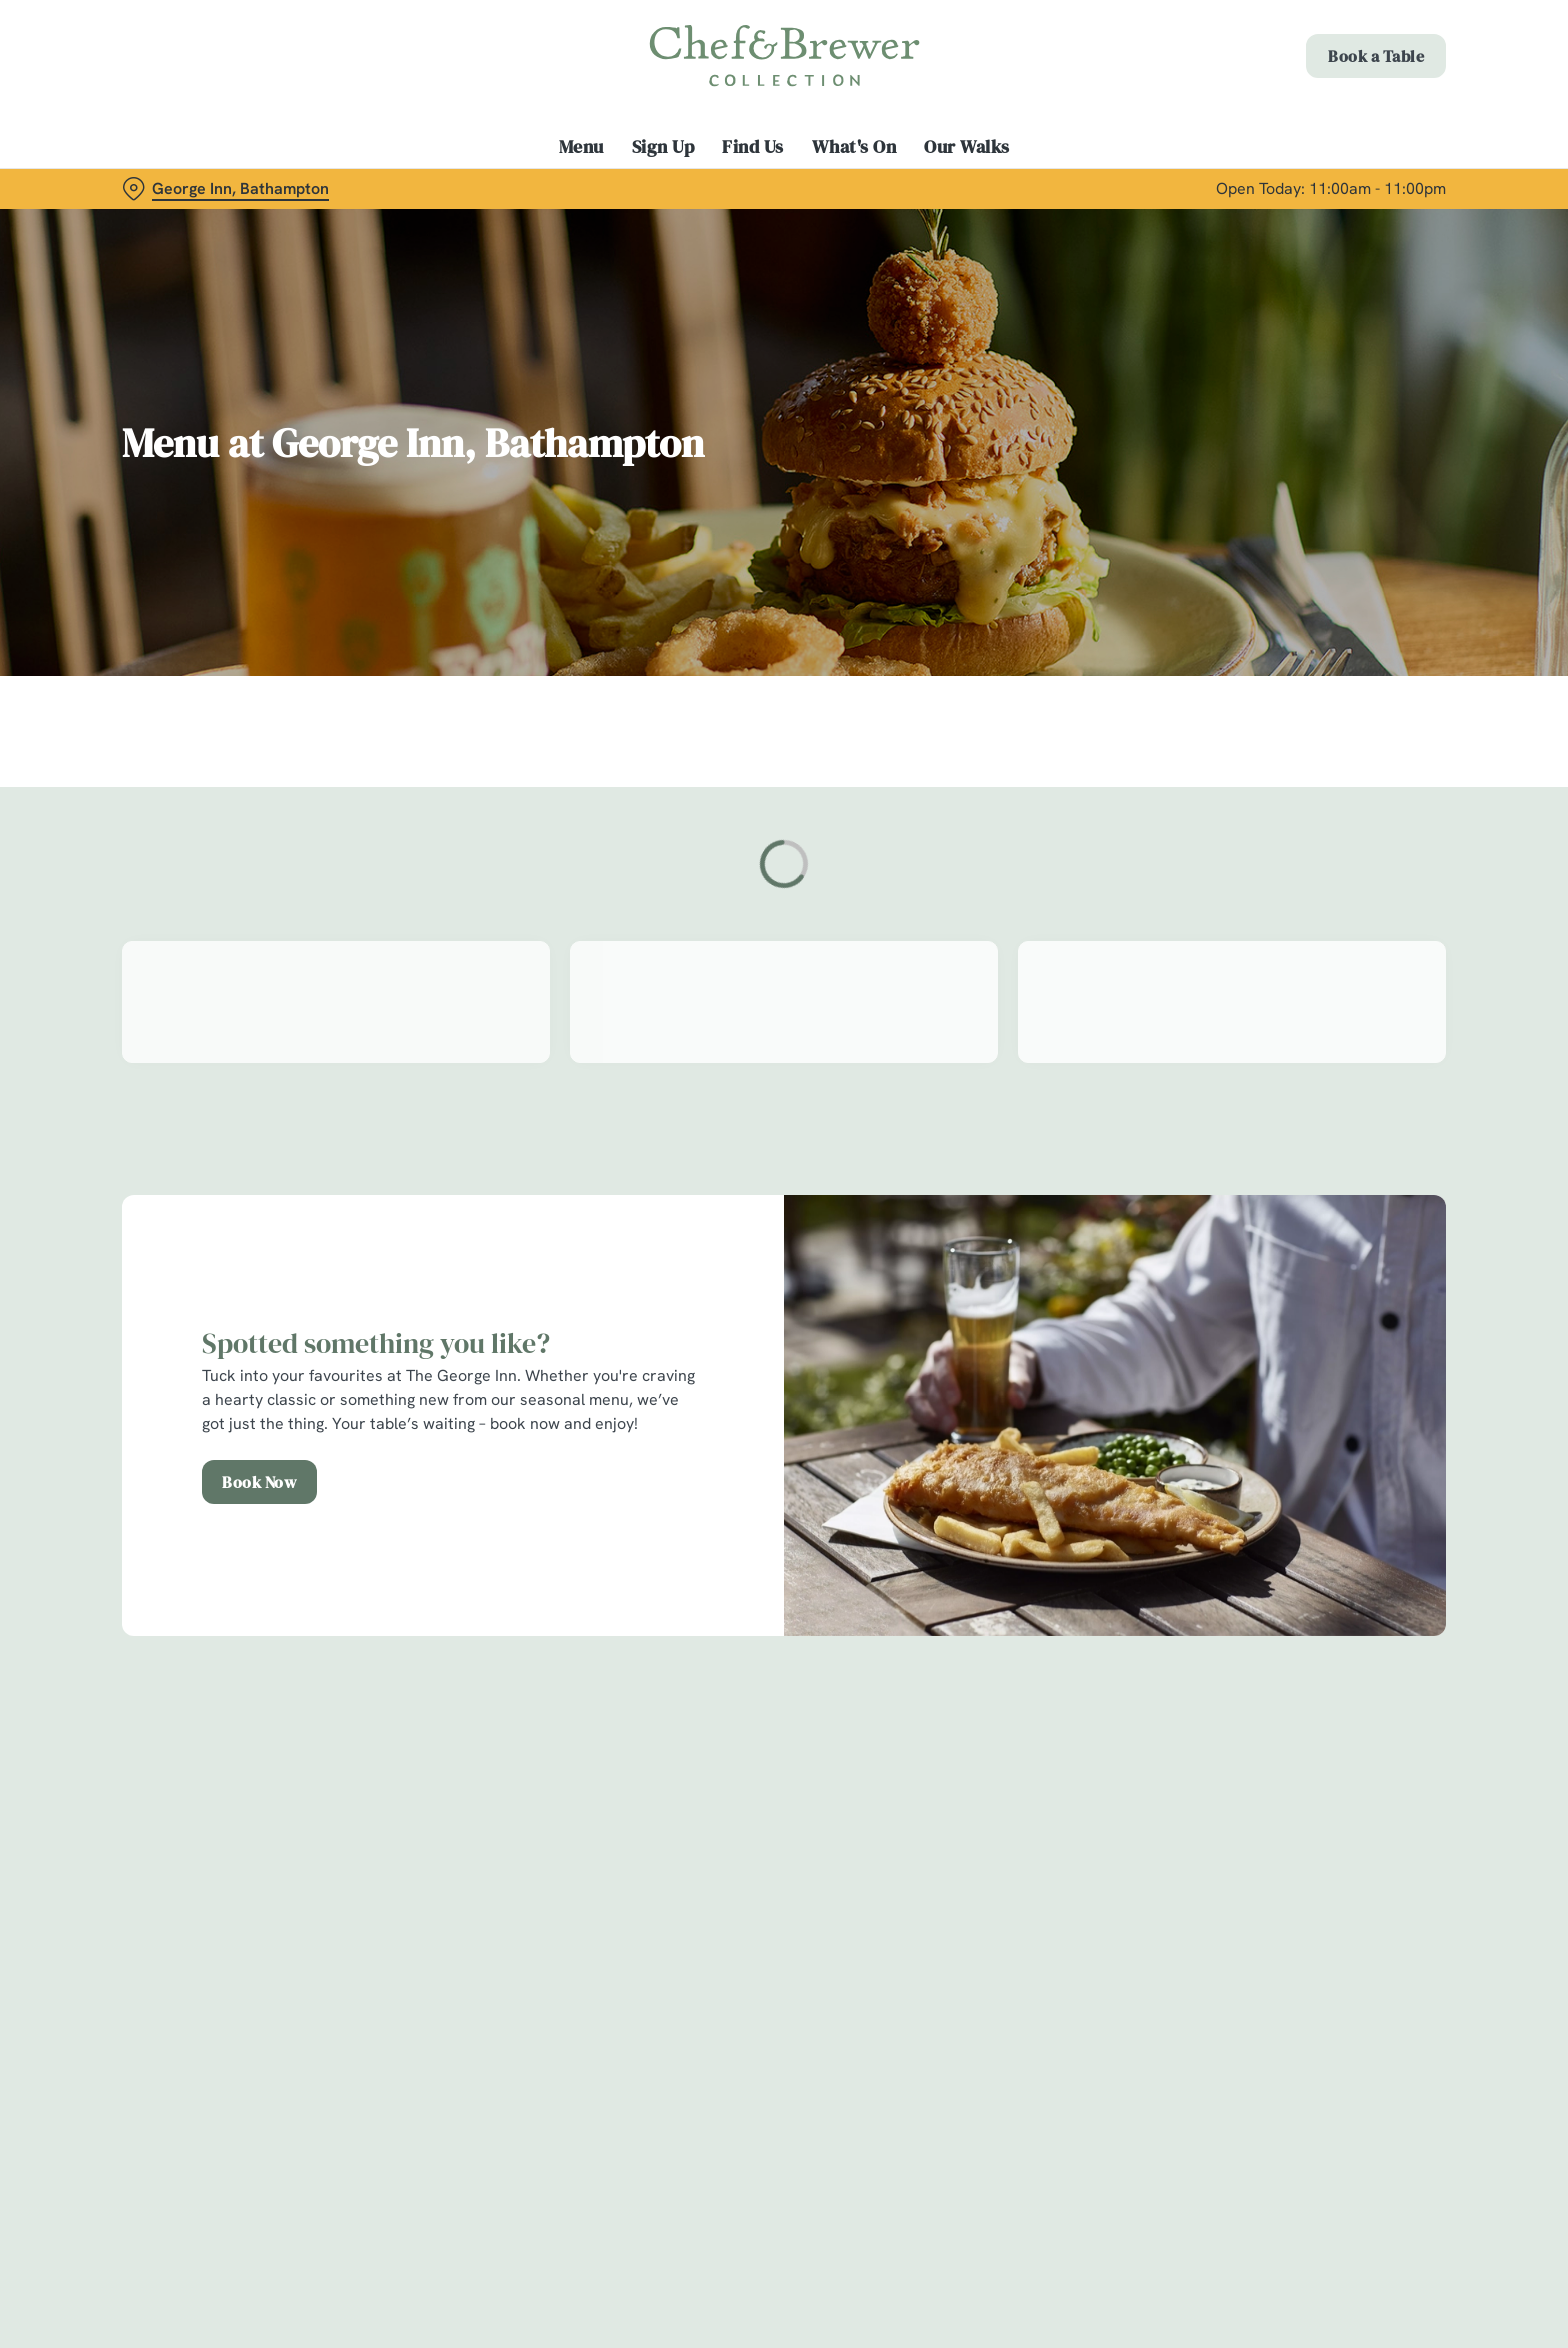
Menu (581, 147)
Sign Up (663, 147)
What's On (854, 147)
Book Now (259, 1482)
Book (1376, 56)
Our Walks (967, 147)
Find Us (753, 147)
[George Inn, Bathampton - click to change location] (225, 189)
